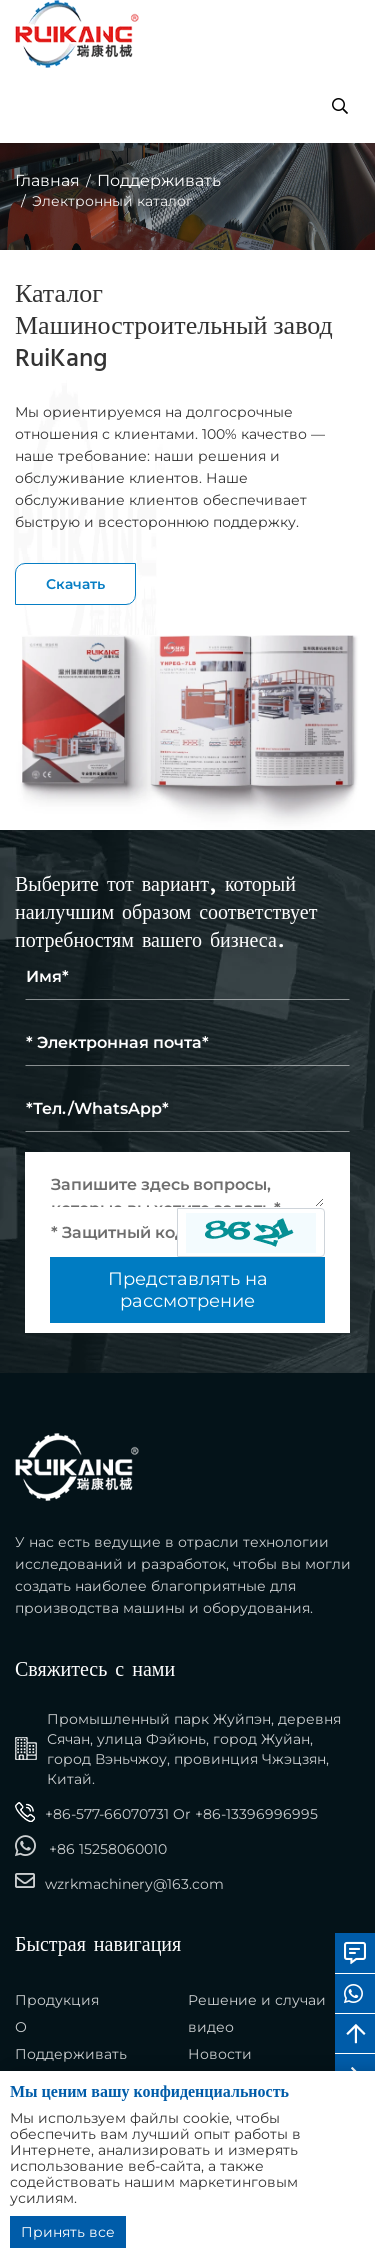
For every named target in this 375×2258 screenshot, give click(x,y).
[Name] (187, 977)
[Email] (187, 1043)
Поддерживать (159, 180)
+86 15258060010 (108, 1849)
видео (211, 2027)
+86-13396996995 (256, 1814)
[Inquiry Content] (187, 1185)
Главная (47, 180)
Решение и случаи (257, 2000)
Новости (220, 2054)
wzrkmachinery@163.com (134, 1884)
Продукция (57, 2000)
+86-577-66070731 (107, 1814)
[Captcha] (114, 1232)
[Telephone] (187, 1109)
